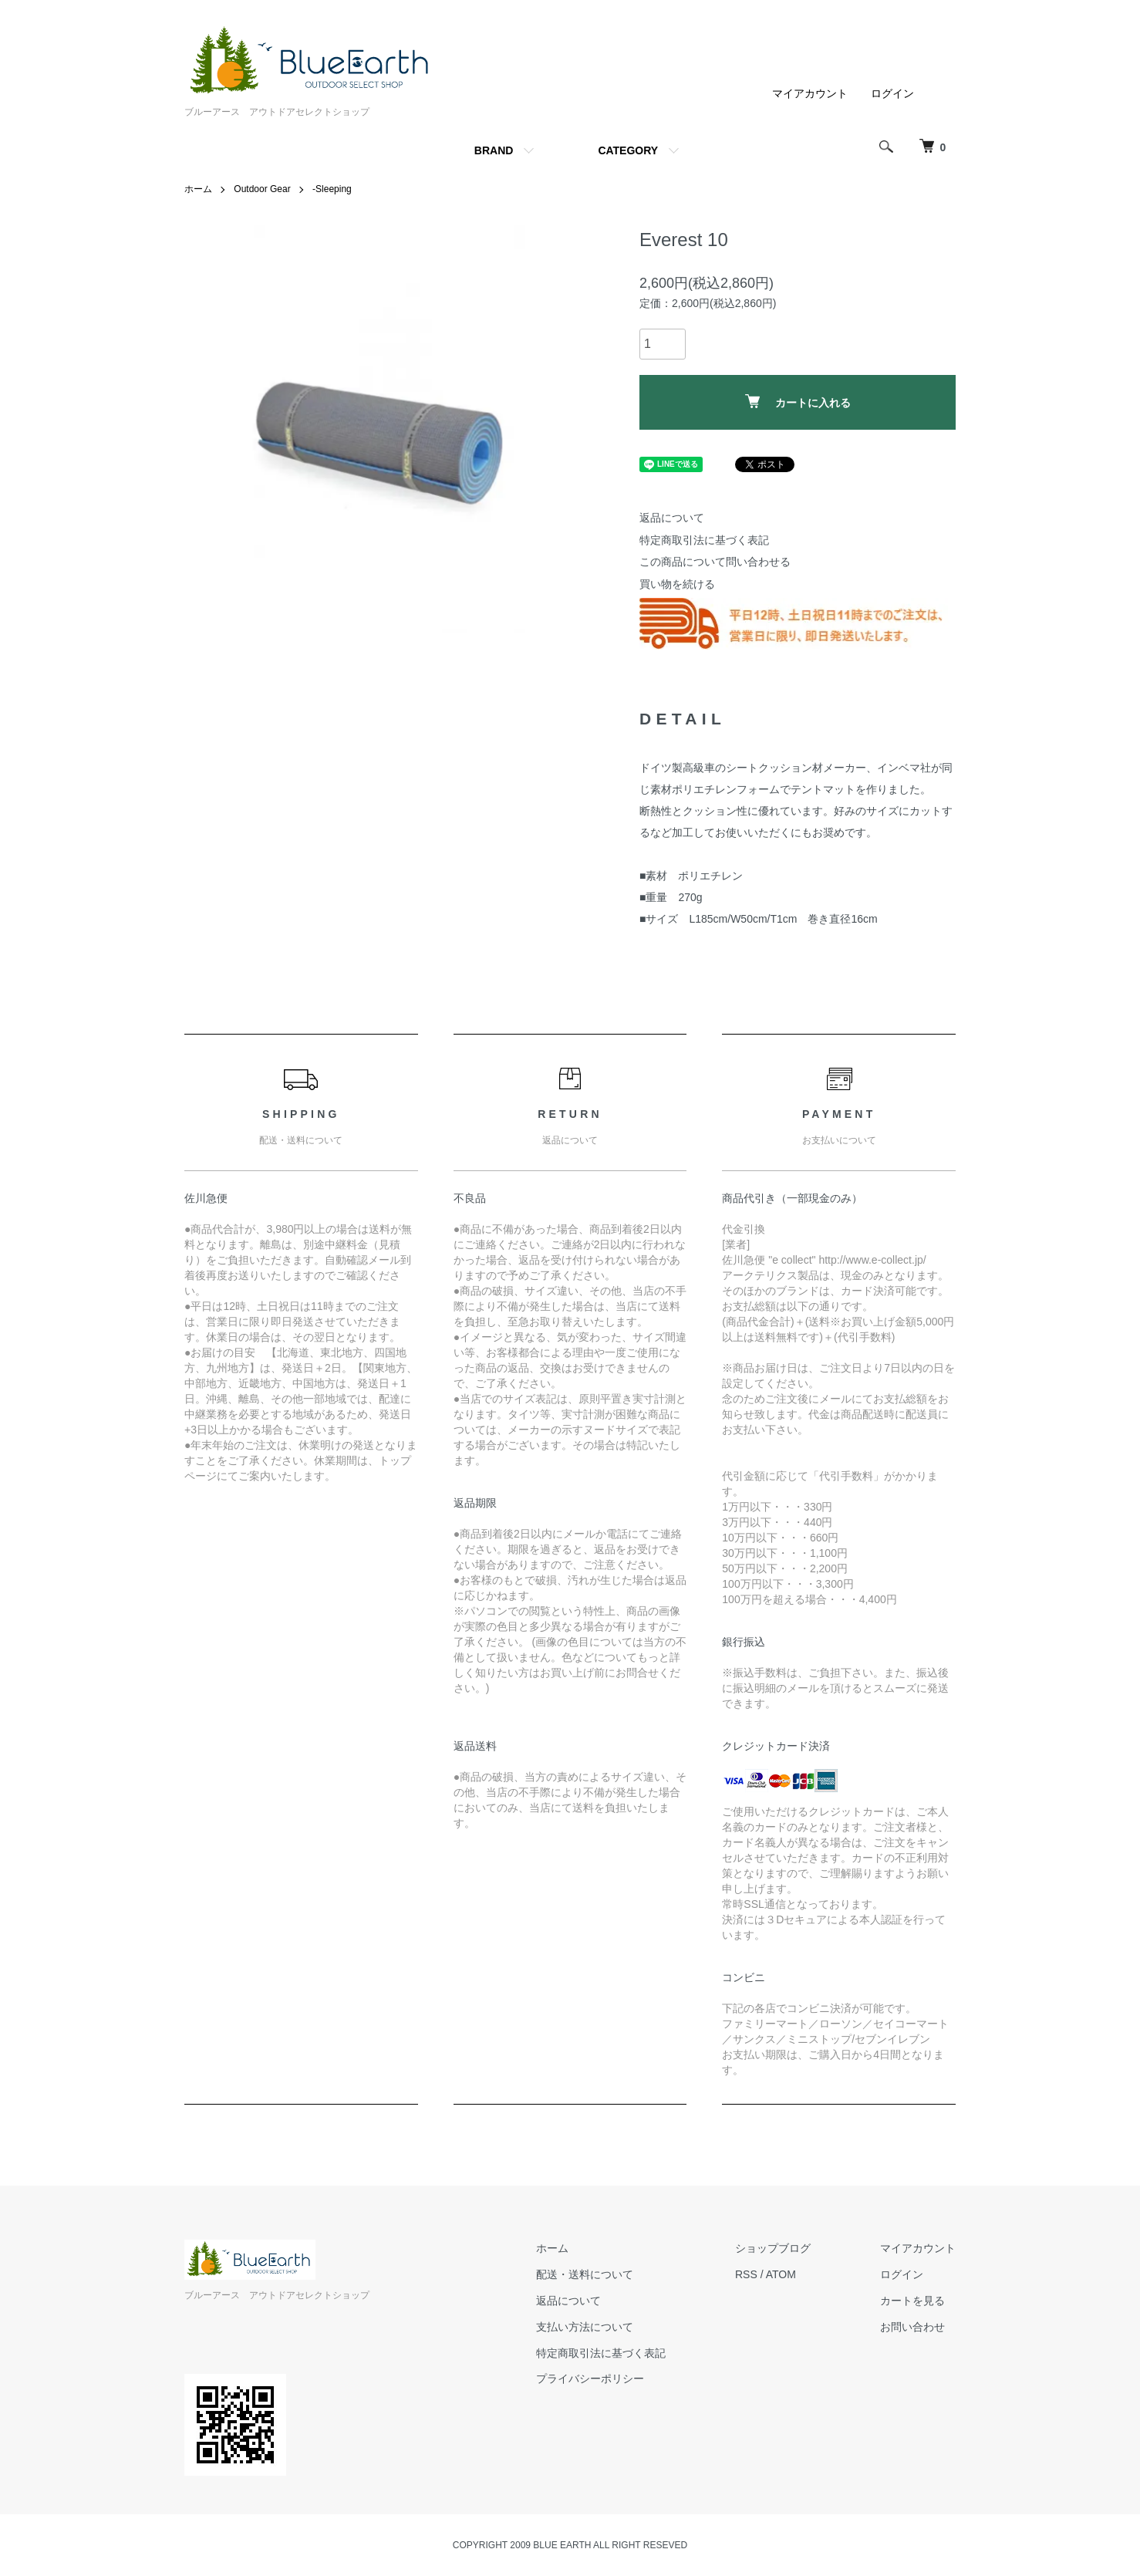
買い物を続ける (677, 584)
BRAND (494, 150)
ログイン (892, 93)
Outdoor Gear (262, 189)
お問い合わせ (912, 2327)
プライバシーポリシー (590, 2378)
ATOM (781, 2274)
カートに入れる (798, 401)
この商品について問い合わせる (715, 561)
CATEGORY (628, 150)
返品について (671, 517)
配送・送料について (584, 2274)
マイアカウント (810, 93)
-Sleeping (332, 189)
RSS (746, 2274)
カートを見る (912, 2300)
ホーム (198, 189)
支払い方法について (584, 2327)
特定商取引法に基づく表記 (704, 540)
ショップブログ (773, 2248)
